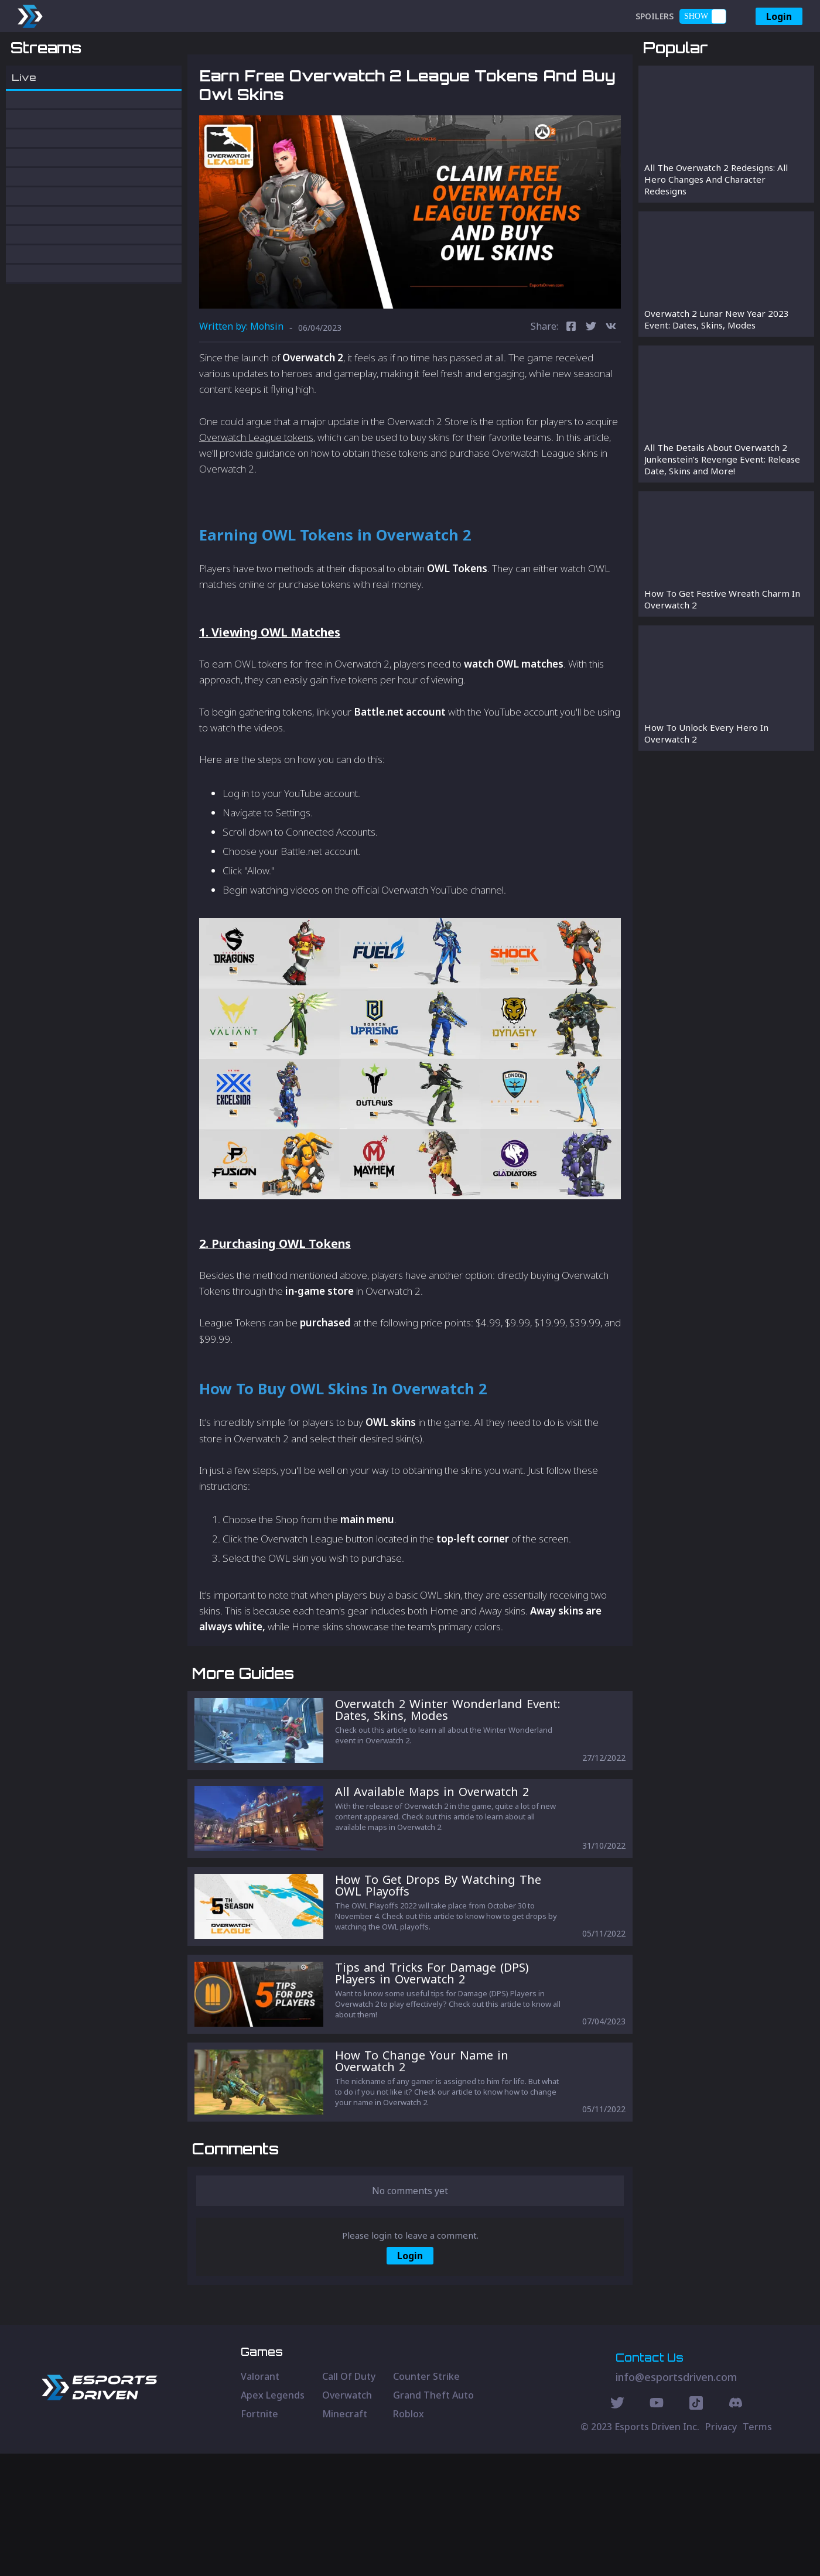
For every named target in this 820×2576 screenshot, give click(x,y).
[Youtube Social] (657, 2527)
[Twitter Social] (617, 2527)
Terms (757, 2549)
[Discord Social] (696, 2527)
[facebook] (571, 388)
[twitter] (591, 388)
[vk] (611, 388)
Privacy (721, 2549)
